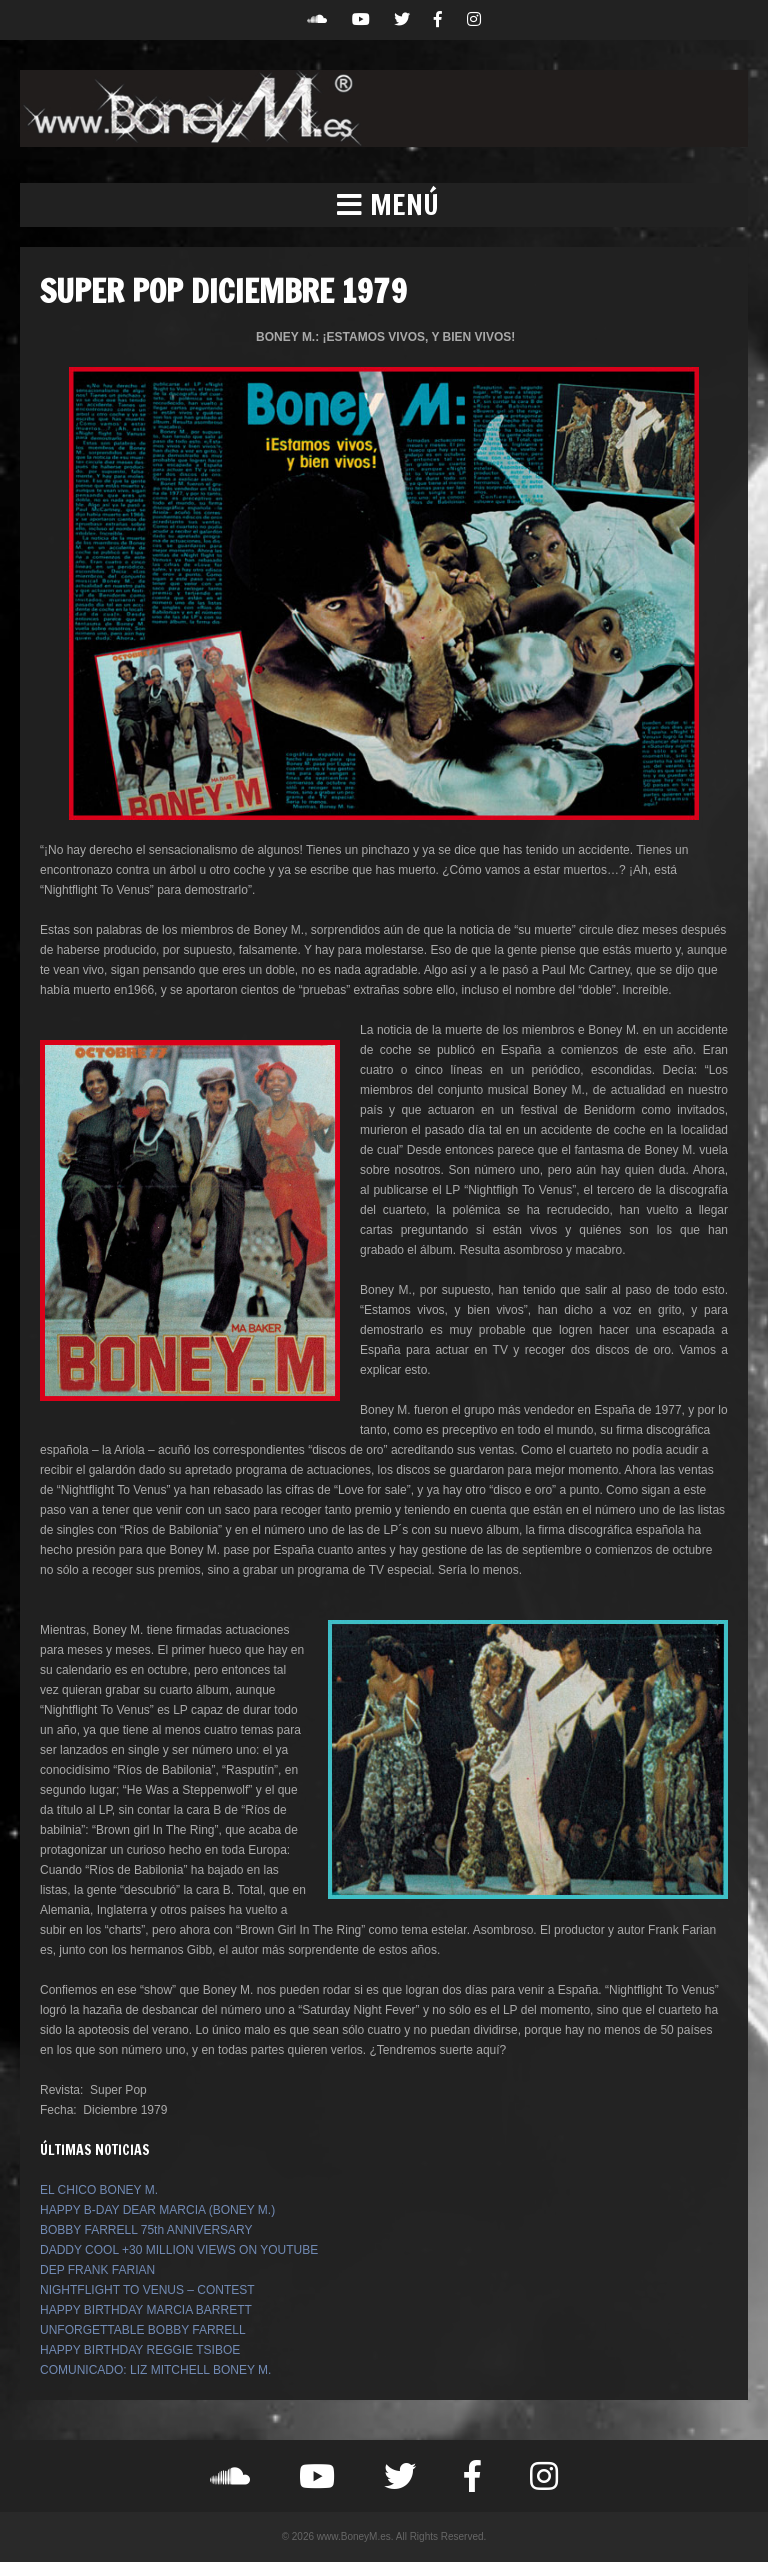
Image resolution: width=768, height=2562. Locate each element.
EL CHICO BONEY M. (99, 2190)
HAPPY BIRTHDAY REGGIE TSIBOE (140, 2350)
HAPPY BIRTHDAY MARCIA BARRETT (146, 2310)
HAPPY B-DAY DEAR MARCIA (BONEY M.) (157, 2210)
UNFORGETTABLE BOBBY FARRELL (143, 2330)
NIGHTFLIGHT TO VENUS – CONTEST (147, 2290)
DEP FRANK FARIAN (97, 2270)
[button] (384, 205)
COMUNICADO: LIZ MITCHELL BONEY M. (155, 2370)
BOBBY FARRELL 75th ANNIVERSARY (146, 2230)
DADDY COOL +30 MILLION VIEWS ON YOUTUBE (179, 2250)
